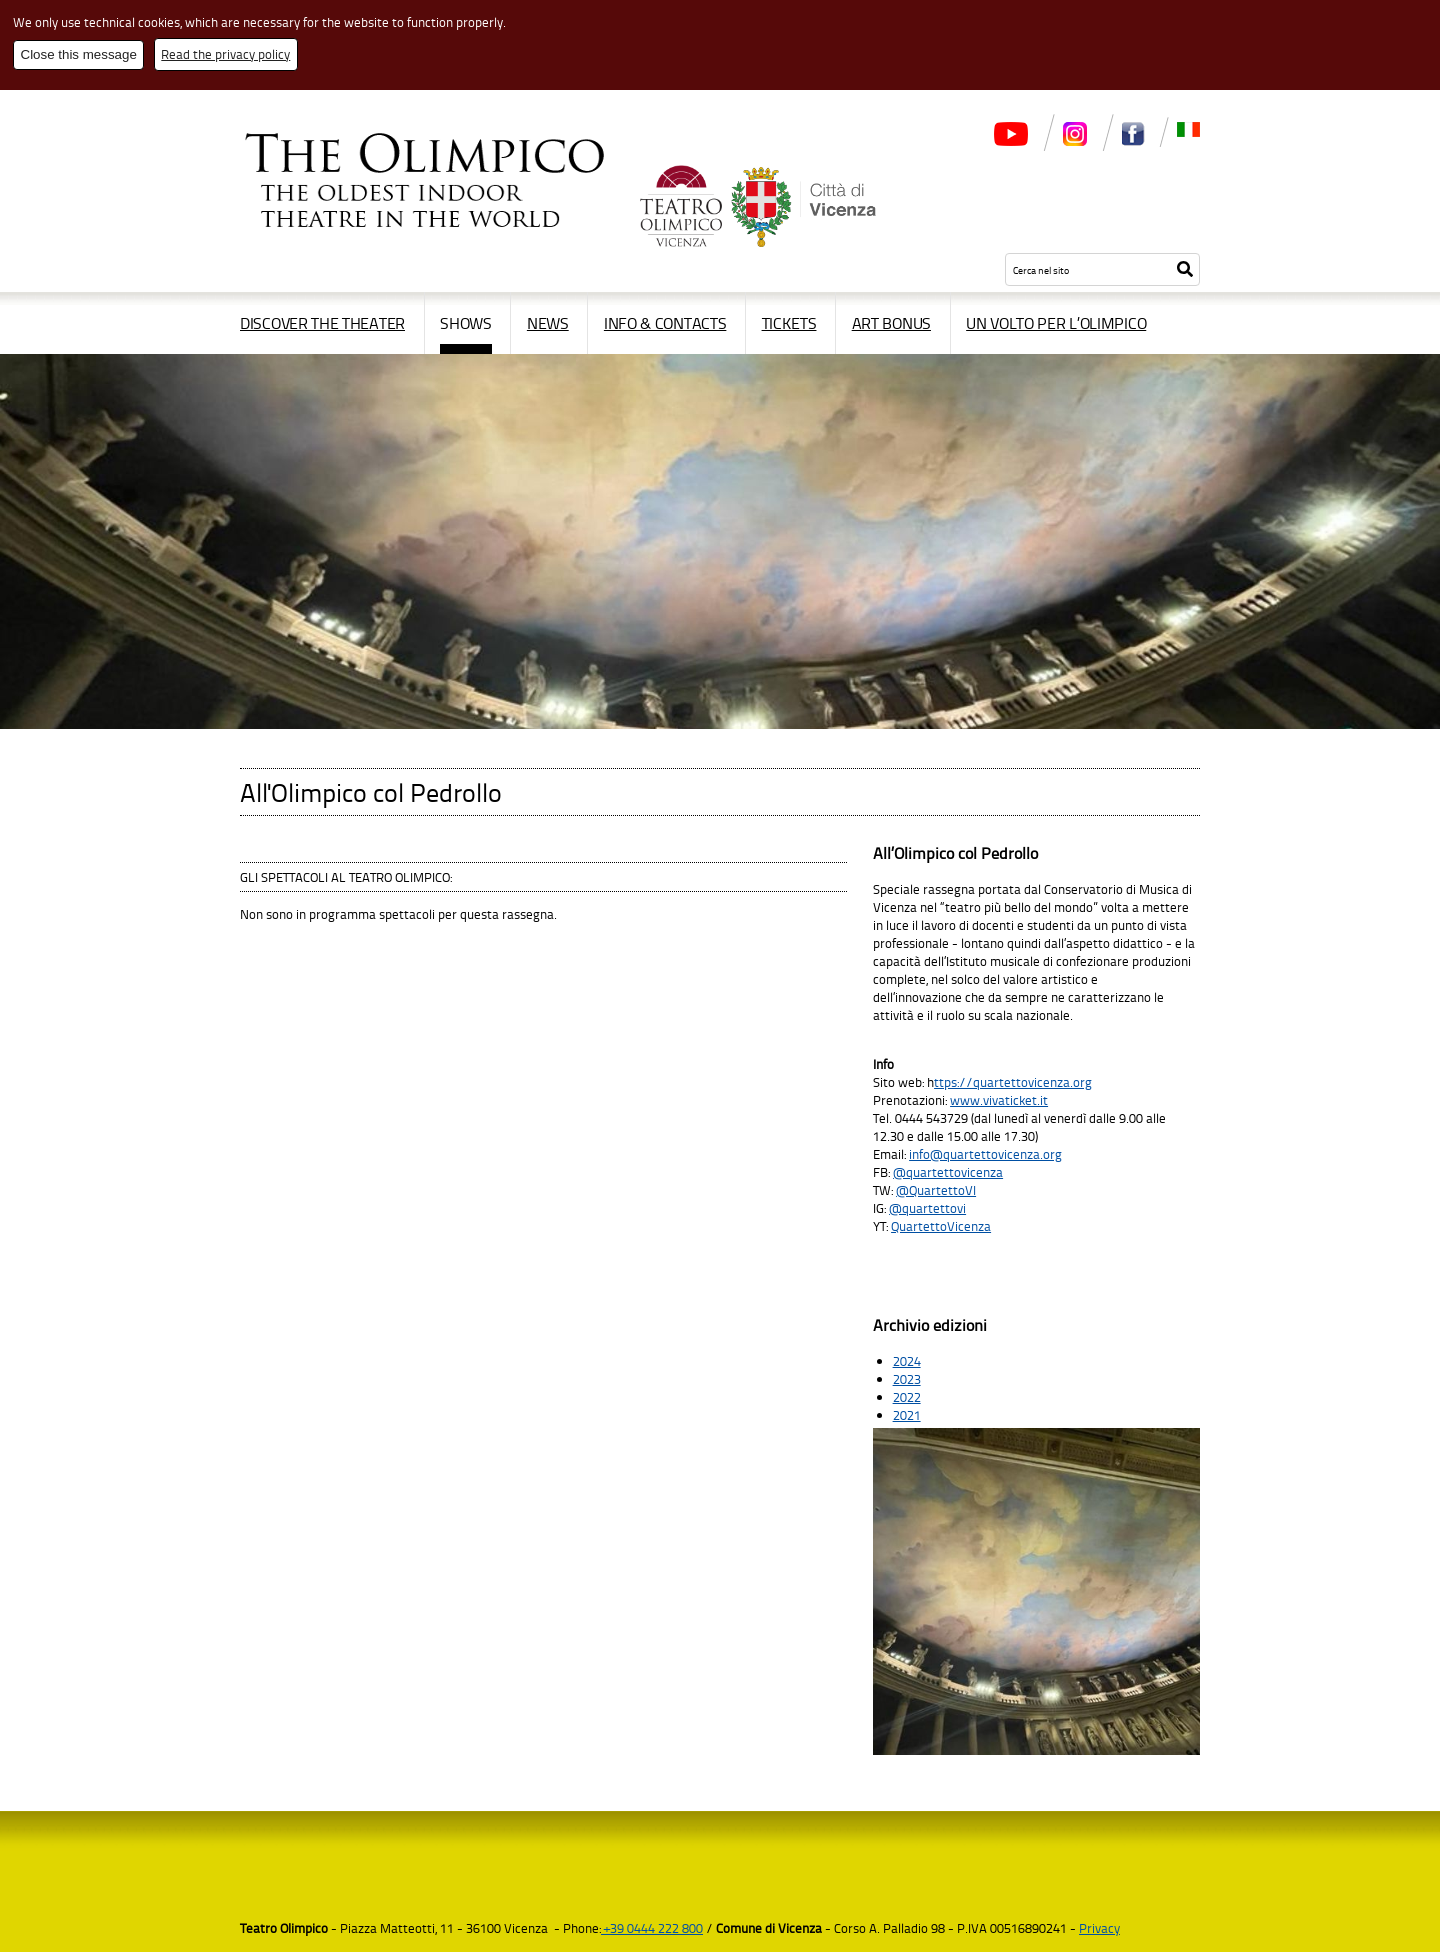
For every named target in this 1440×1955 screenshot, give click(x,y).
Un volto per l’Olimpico (1056, 323)
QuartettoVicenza (941, 1226)
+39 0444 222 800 (652, 1931)
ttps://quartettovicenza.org (1013, 1082)
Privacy (1099, 1931)
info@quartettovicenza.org (985, 1154)
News (548, 323)
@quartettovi (927, 1208)
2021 (907, 1418)
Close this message (79, 54)
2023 (907, 1382)
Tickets (789, 323)
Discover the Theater (322, 323)
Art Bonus (891, 323)
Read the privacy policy (225, 54)
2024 (907, 1364)
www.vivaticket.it (999, 1100)
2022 (907, 1400)
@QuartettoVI (936, 1190)
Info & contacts (665, 323)
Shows (466, 323)
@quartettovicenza (948, 1172)
